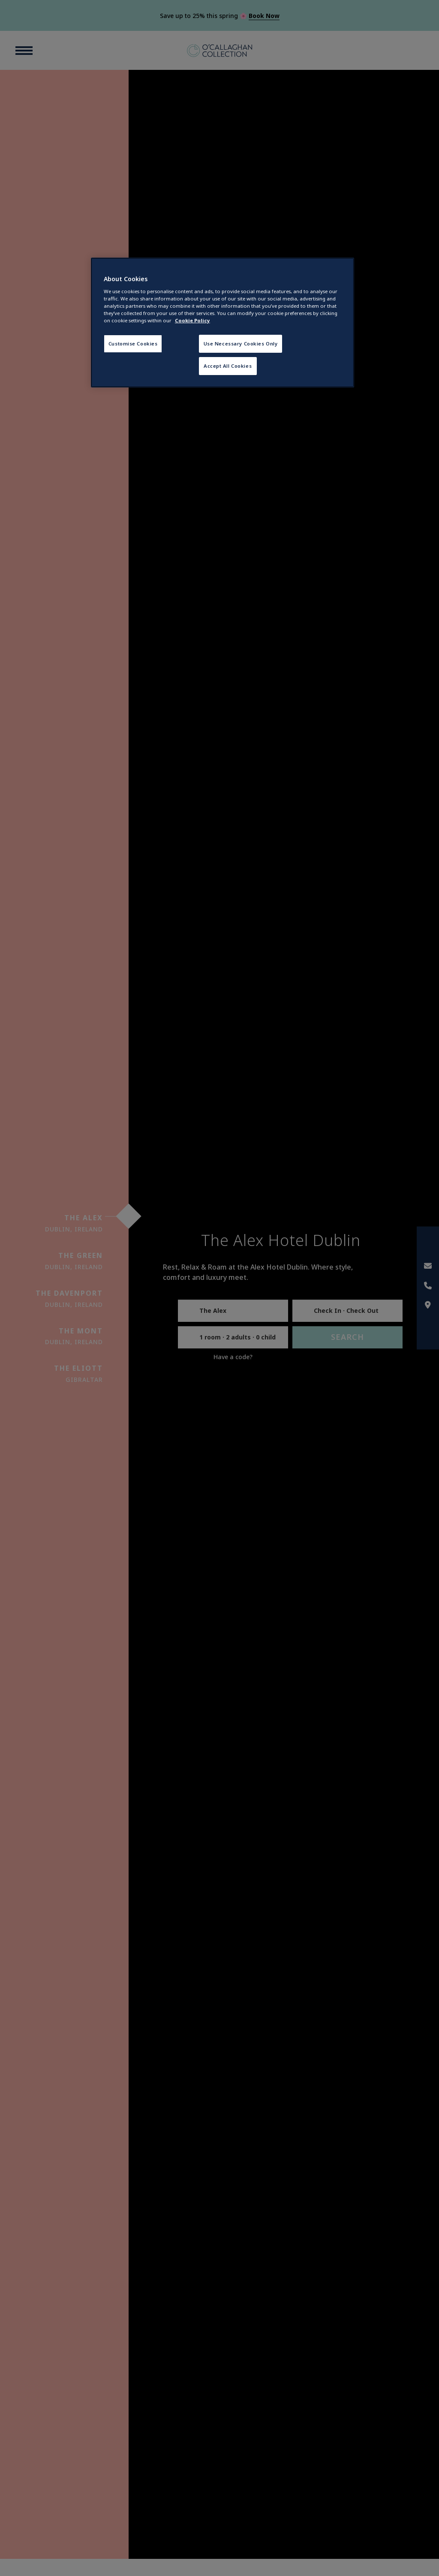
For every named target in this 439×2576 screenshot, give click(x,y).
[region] (222, 322)
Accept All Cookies (228, 366)
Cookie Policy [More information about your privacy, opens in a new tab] (192, 320)
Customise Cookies (133, 343)
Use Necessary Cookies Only (241, 343)
